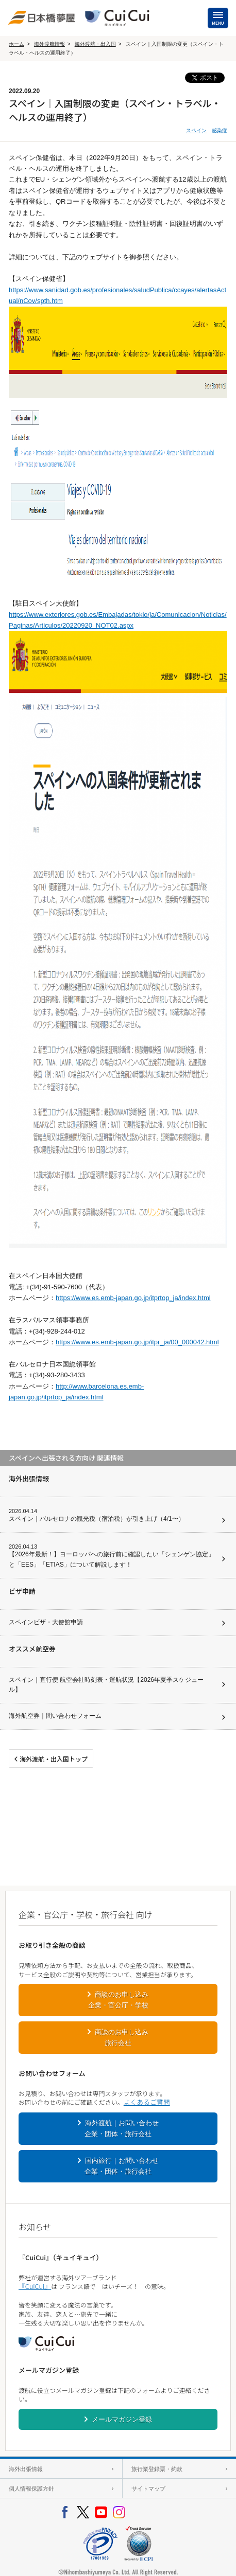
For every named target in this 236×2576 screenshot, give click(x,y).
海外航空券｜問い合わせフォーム (55, 1715)
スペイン (196, 130)
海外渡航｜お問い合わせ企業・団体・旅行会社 (122, 2128)
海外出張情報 (26, 2469)
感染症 (219, 130)
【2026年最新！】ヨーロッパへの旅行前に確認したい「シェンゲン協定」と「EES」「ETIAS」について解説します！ (111, 1559)
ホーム (16, 44)
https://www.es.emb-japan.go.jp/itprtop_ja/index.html (133, 1298)
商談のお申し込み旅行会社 (121, 2037)
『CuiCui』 (35, 2286)
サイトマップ (148, 2488)
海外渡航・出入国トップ (54, 1758)
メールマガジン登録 (122, 2419)
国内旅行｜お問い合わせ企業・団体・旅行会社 (122, 2166)
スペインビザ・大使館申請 (46, 1622)
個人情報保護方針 (31, 2488)
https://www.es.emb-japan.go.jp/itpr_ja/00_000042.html (137, 1342)
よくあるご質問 (147, 2102)
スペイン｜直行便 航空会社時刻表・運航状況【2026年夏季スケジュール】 (106, 1685)
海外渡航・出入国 (95, 44)
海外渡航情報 (49, 44)
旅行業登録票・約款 (156, 2469)
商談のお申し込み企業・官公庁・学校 (118, 2000)
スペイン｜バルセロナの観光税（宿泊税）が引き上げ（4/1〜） (96, 1518)
